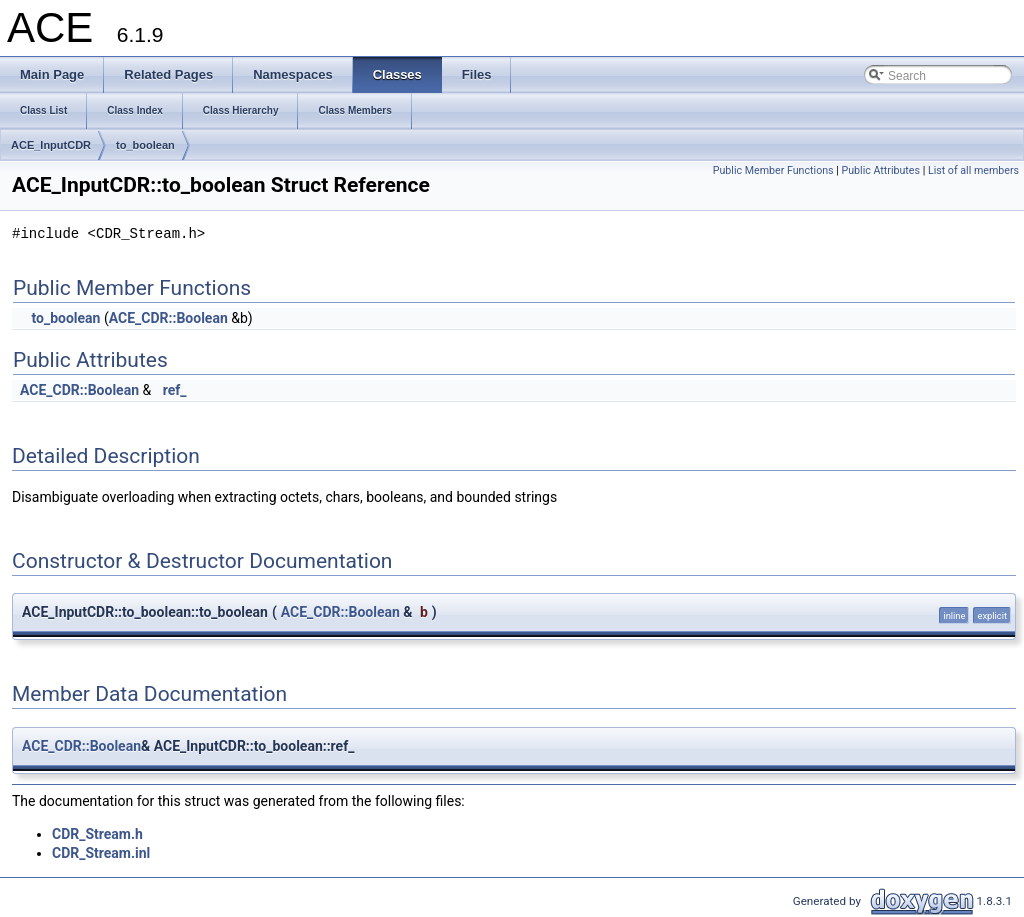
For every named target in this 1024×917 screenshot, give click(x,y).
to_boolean (145, 145)
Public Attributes (880, 170)
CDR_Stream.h (97, 834)
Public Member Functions (773, 170)
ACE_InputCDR (51, 145)
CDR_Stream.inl (101, 853)
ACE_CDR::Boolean (168, 318)
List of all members (973, 170)
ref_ (175, 390)
